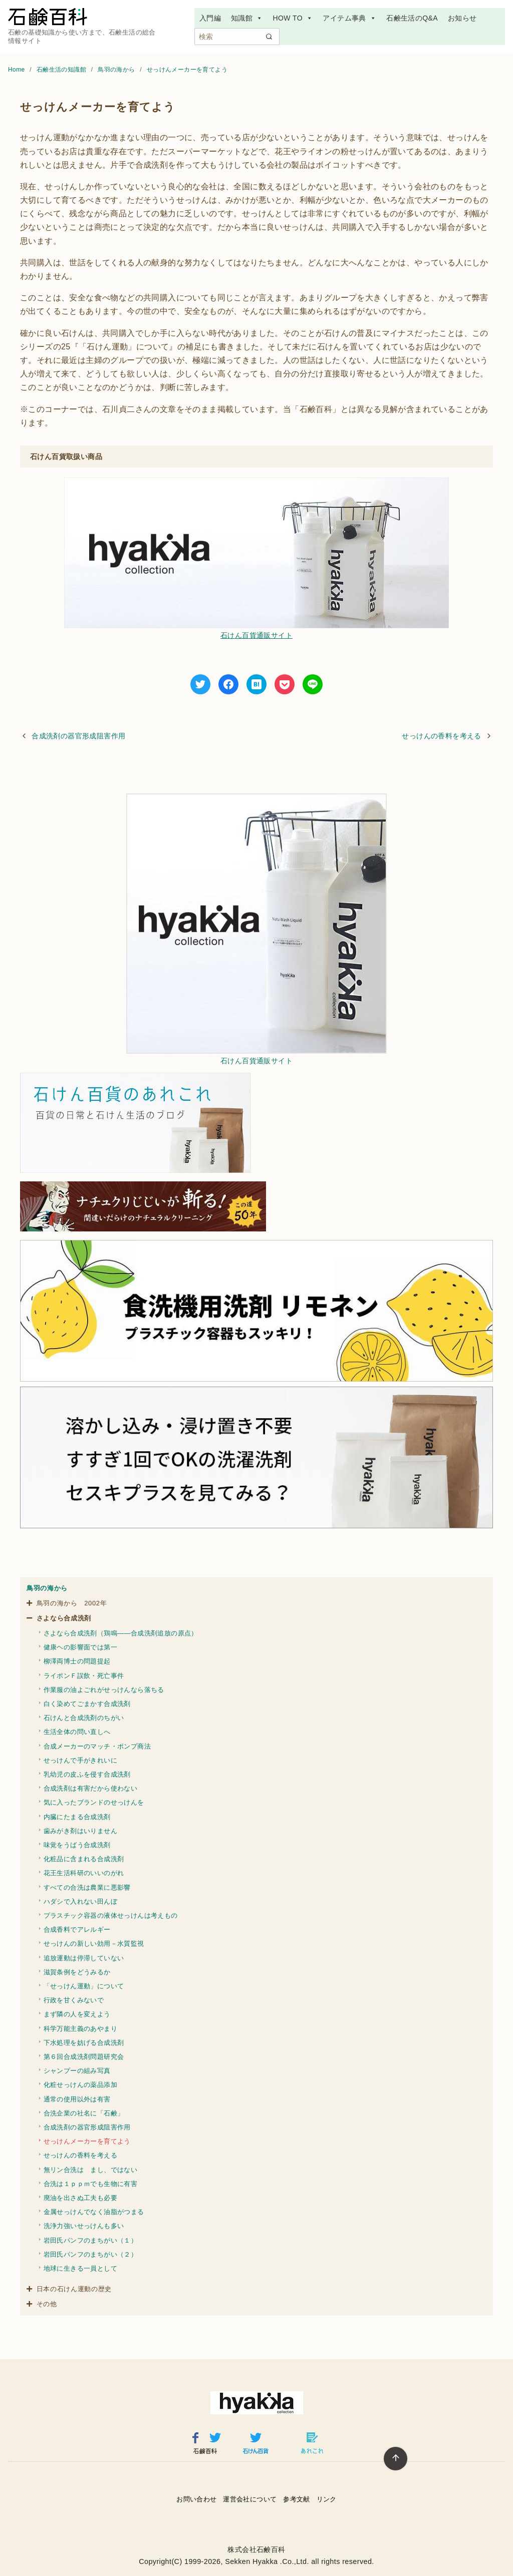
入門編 (210, 18)
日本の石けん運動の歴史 (74, 2289)
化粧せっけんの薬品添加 (80, 2084)
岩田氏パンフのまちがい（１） (91, 2240)
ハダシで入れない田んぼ (80, 1901)
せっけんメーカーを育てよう (187, 69)
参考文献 (296, 2499)
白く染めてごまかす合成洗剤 (87, 1703)
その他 (47, 2304)
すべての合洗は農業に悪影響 (87, 1887)
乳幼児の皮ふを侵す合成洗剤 (87, 1774)
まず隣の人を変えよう (77, 2014)
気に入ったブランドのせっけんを (94, 1802)
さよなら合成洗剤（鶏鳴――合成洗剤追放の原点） (121, 1633)
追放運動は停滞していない (84, 1958)
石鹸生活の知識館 (62, 69)
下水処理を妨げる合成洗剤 (84, 2042)
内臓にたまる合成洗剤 (77, 1817)
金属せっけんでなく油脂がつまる (94, 2212)
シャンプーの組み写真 (77, 2070)
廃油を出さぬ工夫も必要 (80, 2198)
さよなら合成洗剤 (64, 1618)
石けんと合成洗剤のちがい (84, 1718)
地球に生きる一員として (80, 2268)
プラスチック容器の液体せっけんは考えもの (111, 1915)
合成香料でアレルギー (77, 1929)
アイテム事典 (349, 18)
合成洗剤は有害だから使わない (91, 1788)
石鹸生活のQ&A (412, 18)
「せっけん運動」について (84, 1986)
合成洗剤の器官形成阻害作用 (78, 736)
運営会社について (250, 2499)
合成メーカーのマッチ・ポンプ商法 (97, 1746)
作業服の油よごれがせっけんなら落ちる (104, 1689)
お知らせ (462, 18)
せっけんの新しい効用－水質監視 (94, 1943)
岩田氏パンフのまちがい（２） (91, 2254)
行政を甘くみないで (74, 2000)
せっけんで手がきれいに (80, 1760)
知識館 (247, 18)
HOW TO (293, 18)
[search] (269, 36)
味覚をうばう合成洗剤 (77, 1845)
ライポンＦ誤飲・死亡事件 (84, 1675)
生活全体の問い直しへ (77, 1732)
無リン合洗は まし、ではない (91, 2170)
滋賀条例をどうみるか (77, 1972)
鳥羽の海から (117, 69)
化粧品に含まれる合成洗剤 (84, 1859)
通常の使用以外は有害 (77, 2099)
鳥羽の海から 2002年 (72, 1603)
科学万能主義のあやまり (80, 2028)
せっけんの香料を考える (441, 736)
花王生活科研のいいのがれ (84, 1873)
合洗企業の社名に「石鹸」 (84, 2113)
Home (17, 69)
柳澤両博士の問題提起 (77, 1661)
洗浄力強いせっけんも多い (84, 2226)
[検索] (237, 36)
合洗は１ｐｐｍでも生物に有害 (91, 2184)
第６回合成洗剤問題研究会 (84, 2056)
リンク (327, 2499)
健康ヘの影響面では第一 (80, 1647)
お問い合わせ (196, 2499)
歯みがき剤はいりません (80, 1831)
